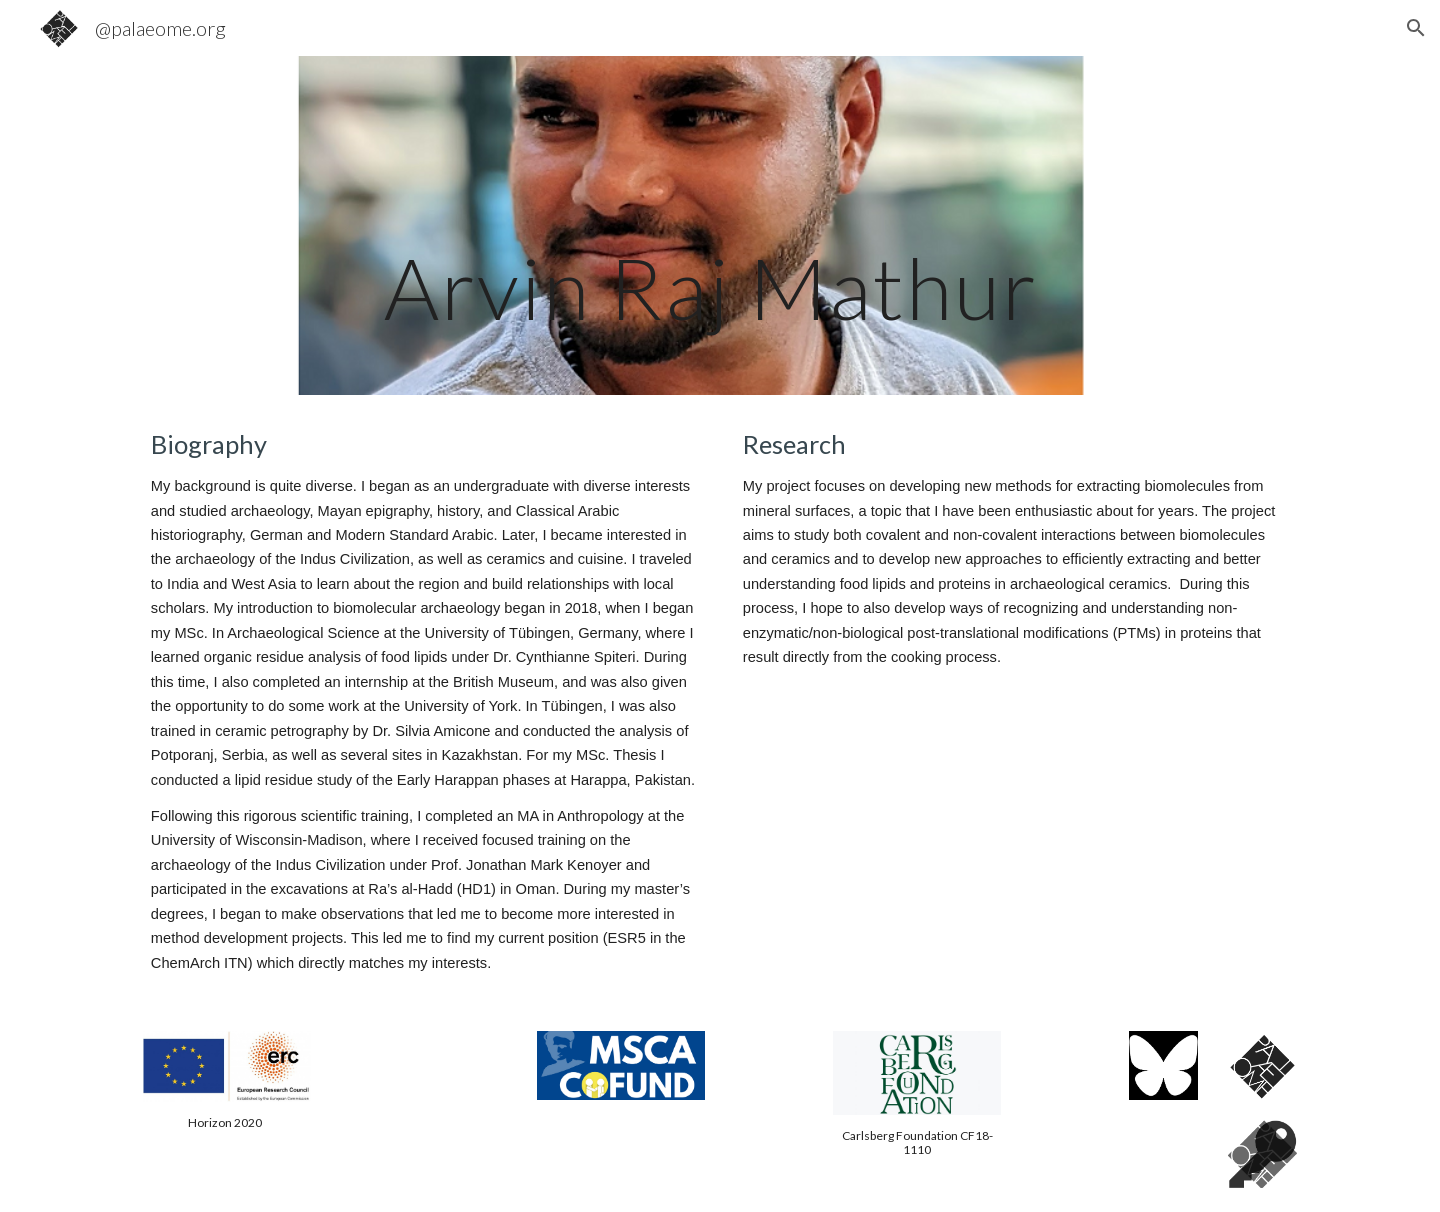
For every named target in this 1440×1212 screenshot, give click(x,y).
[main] (720, 225)
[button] (1416, 28)
